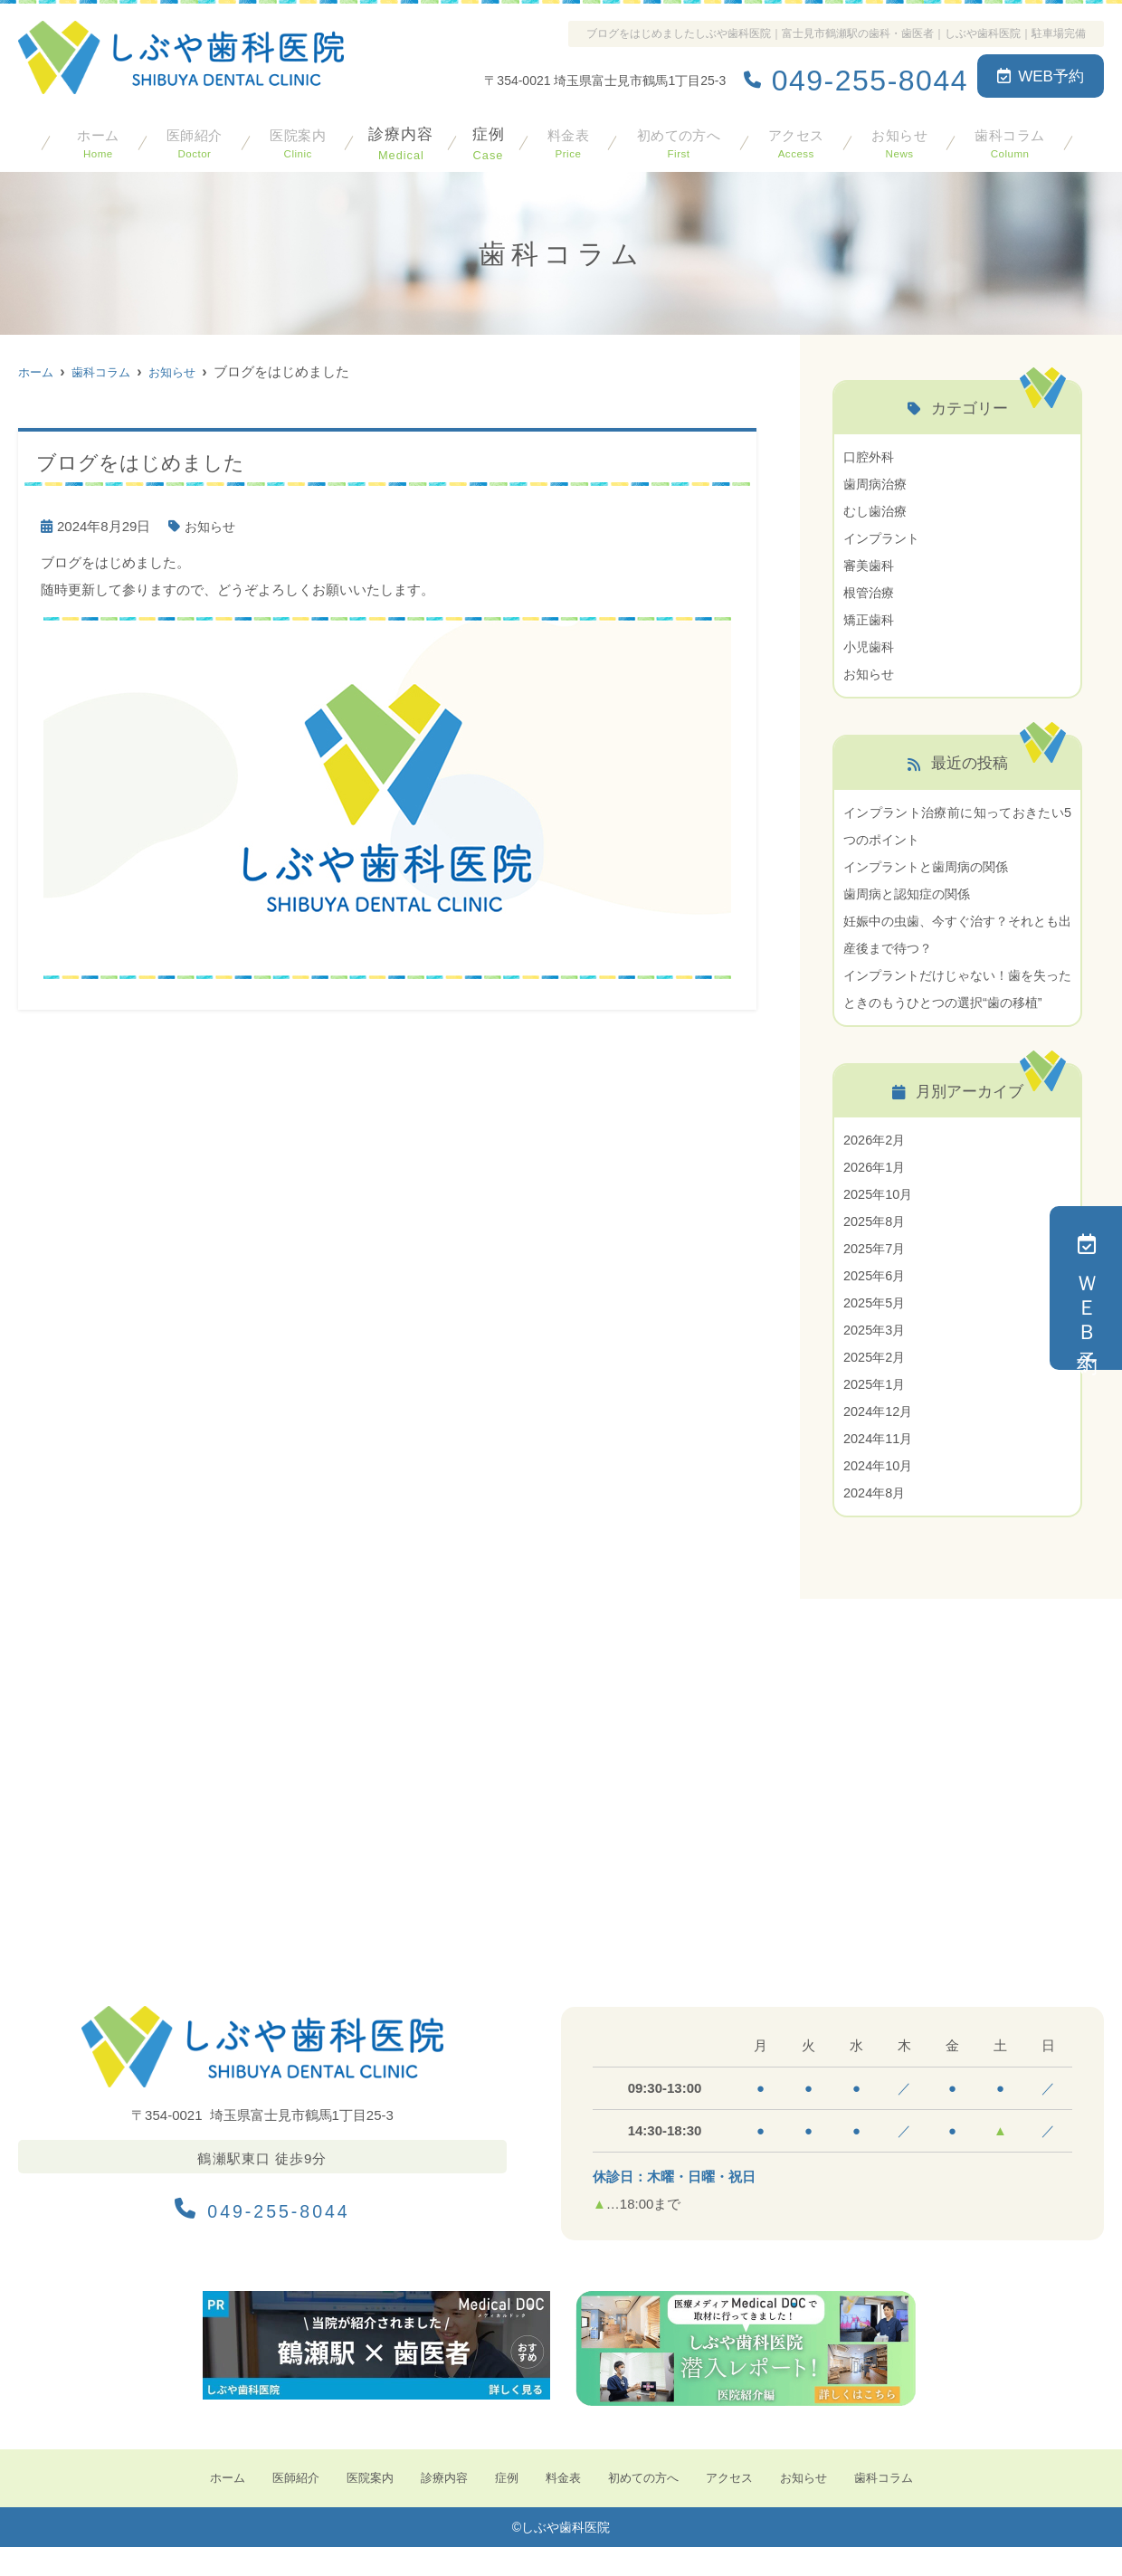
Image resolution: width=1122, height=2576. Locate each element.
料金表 (563, 139)
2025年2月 (875, 1384)
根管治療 (870, 592)
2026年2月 (875, 1166)
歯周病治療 (877, 483)
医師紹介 (191, 139)
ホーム (96, 139)
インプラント (884, 538)
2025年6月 (875, 1302)
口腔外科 (870, 456)
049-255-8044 (262, 2232)
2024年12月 (879, 1438)
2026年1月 (875, 1194)
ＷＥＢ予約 (1086, 1288)
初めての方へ (675, 139)
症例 (485, 139)
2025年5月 (875, 1329)
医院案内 (295, 139)
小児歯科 (870, 646)
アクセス (794, 139)
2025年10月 (879, 1221)
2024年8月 (875, 1519)
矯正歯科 (870, 619)
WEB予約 (1040, 76)
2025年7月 (875, 1275)
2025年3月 (875, 1356)
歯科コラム (1009, 139)
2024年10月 (879, 1492)
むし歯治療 (877, 510)
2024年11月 (879, 1465)
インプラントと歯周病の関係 (931, 866)
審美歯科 (870, 565)
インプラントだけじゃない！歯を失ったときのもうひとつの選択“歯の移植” (957, 1002)
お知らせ (897, 139)
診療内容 (398, 139)
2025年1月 (875, 1411)
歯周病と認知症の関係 (911, 893)
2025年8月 (875, 1248)
